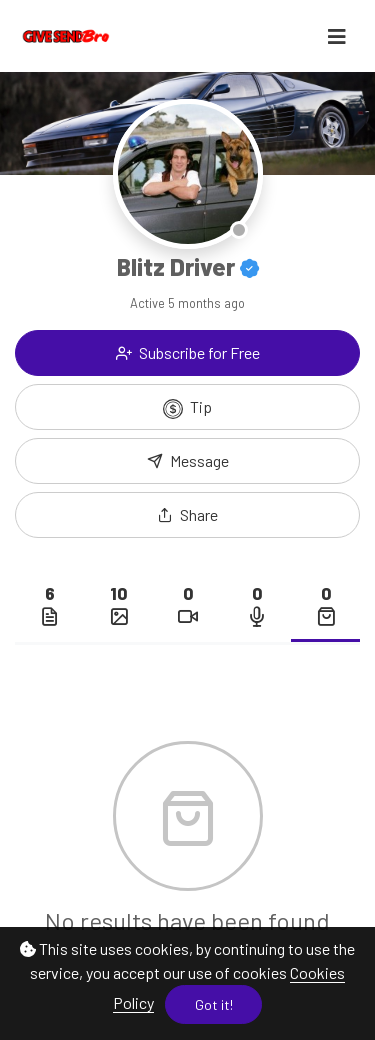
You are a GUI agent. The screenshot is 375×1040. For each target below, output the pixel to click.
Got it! (214, 1004)
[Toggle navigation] (337, 36)
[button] (187, 515)
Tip (187, 408)
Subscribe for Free (188, 352)
